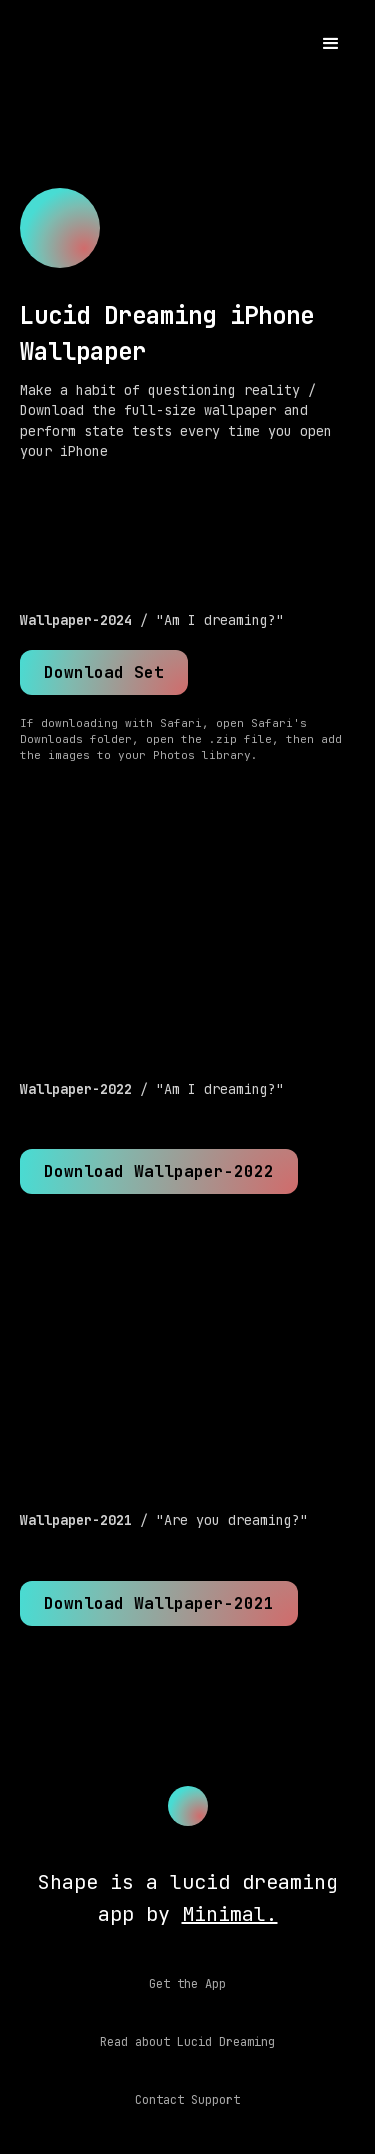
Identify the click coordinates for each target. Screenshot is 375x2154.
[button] (331, 44)
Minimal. (230, 1914)
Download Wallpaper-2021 (159, 1603)
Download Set (104, 672)
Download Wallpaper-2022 (159, 1171)
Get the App (187, 1984)
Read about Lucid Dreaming (187, 2042)
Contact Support (187, 2100)
